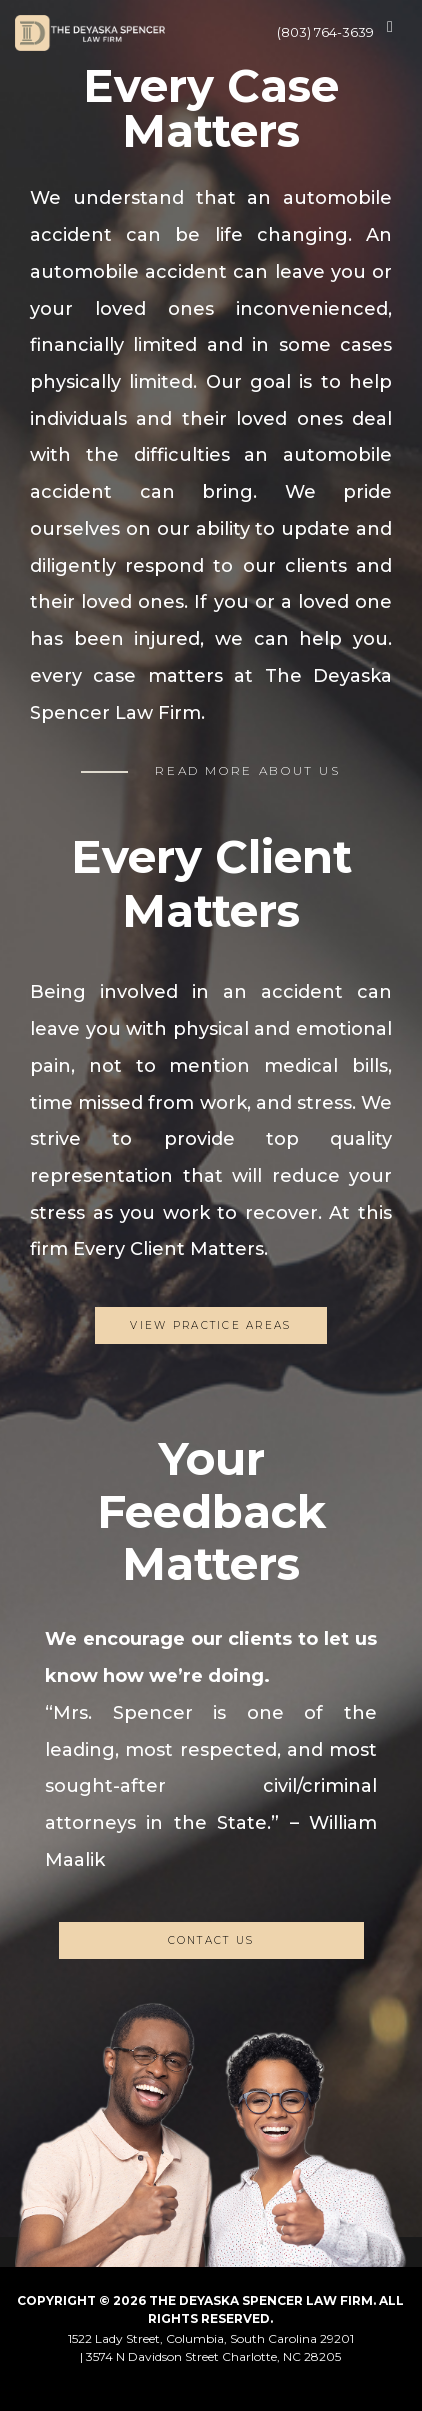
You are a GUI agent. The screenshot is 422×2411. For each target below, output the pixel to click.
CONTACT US (211, 1940)
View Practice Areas (210, 1325)
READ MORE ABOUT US (248, 770)
